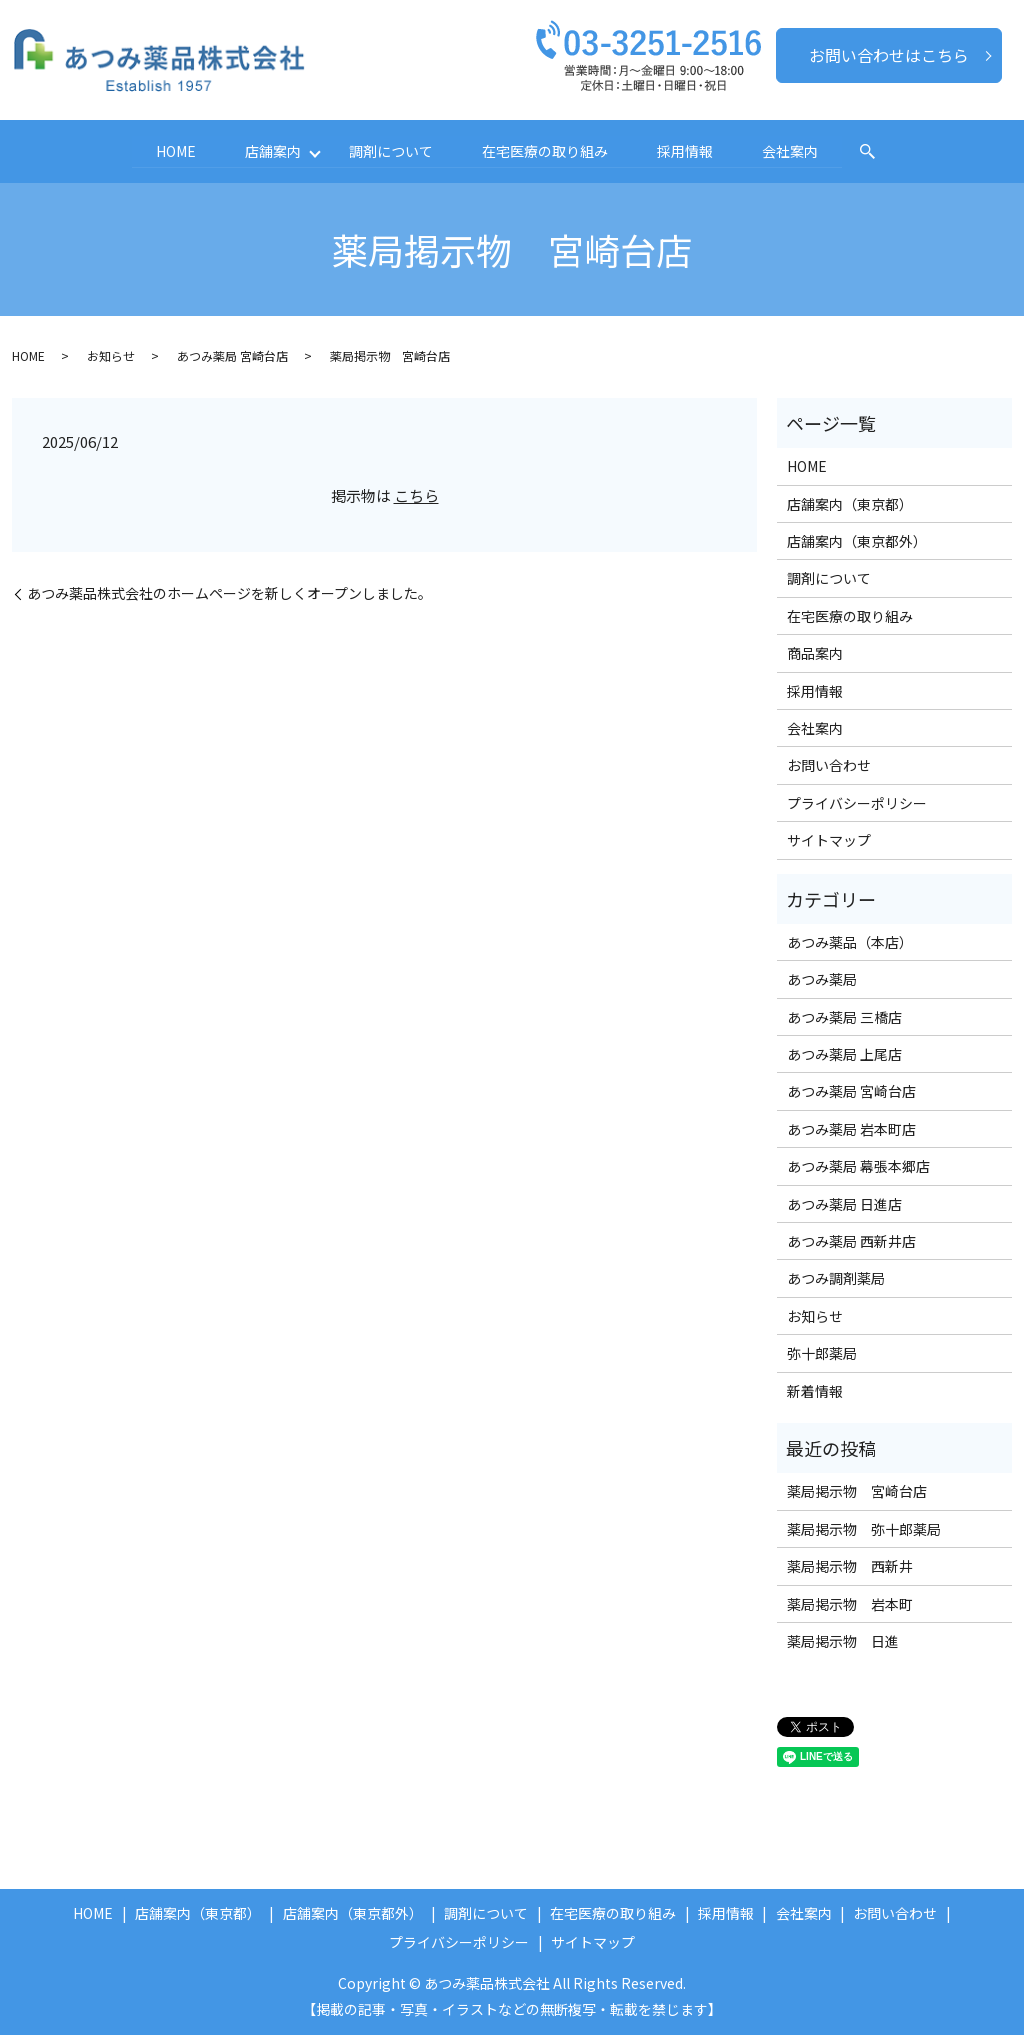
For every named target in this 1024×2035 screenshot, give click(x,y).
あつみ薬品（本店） (850, 942)
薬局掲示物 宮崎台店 (857, 1491)
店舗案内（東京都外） (857, 541)
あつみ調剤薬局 (836, 1278)
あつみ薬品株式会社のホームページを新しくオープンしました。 (229, 593)
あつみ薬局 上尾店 (844, 1054)
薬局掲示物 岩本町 (850, 1603)
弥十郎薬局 (822, 1353)
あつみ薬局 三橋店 (844, 1016)
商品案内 (815, 653)
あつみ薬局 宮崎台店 (232, 355)
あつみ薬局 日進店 (844, 1203)
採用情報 (687, 151)
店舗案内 (270, 151)
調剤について (391, 151)
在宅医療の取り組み (546, 151)
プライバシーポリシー (857, 802)
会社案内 (794, 151)
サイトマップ (829, 840)
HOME (172, 151)
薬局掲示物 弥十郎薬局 (864, 1528)
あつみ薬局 (822, 979)
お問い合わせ (829, 765)
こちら (416, 495)
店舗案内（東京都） (850, 503)
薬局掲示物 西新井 (850, 1566)
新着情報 (815, 1390)
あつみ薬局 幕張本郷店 (858, 1166)
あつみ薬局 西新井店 (851, 1241)
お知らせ (111, 355)
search (872, 152)
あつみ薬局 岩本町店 (851, 1129)
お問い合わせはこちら (889, 55)
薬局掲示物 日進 (843, 1641)
